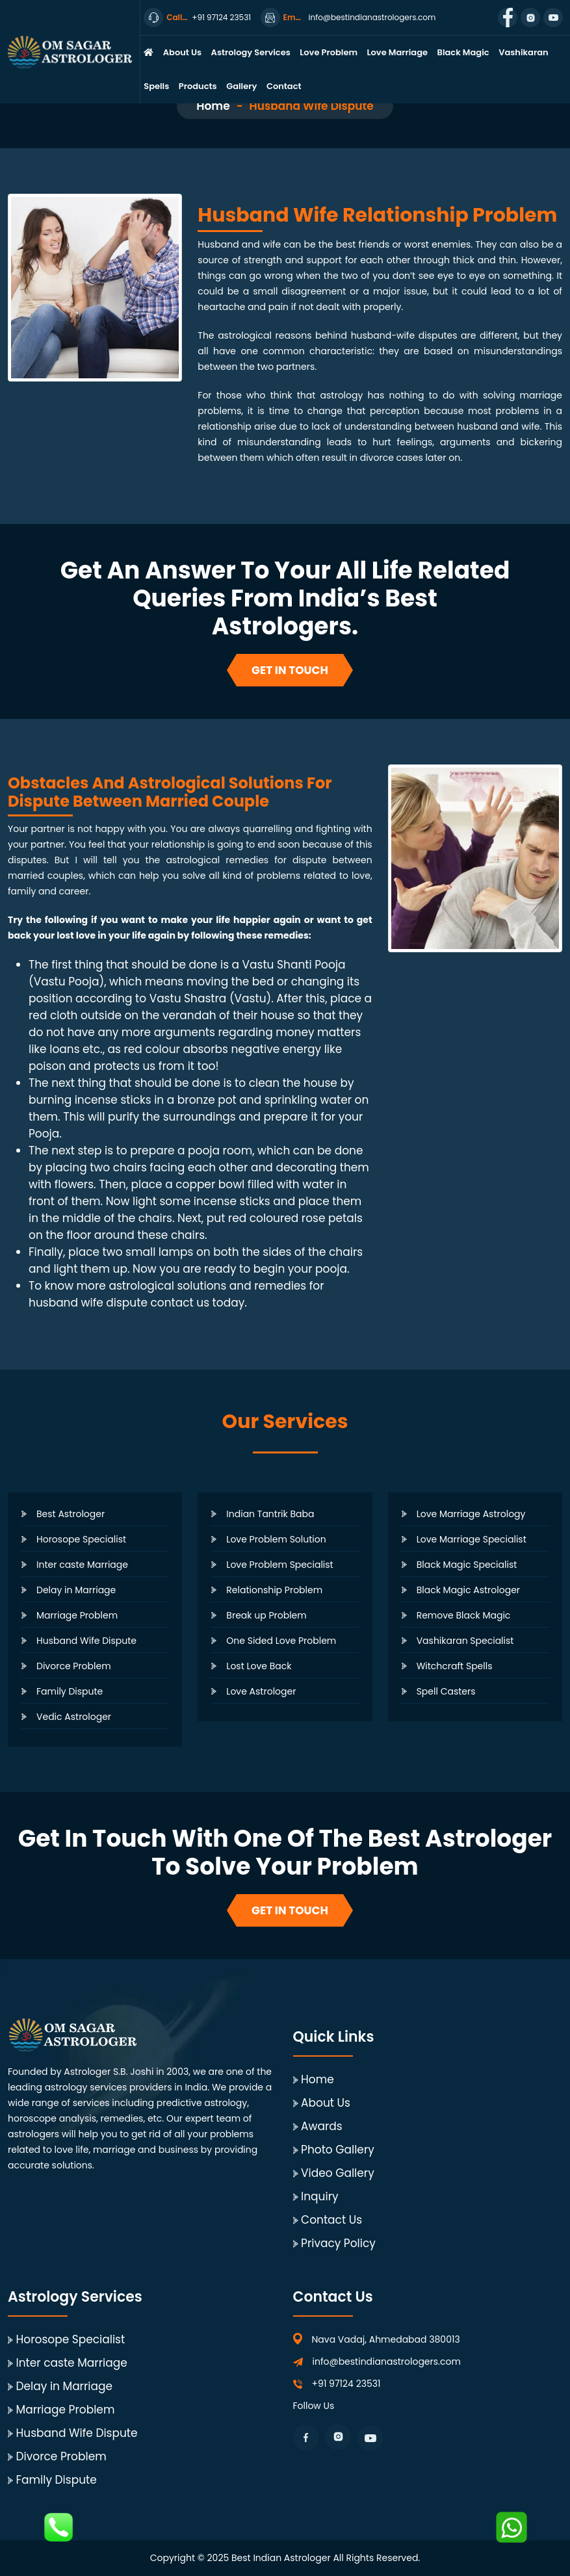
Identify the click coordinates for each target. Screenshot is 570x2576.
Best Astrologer (70, 1513)
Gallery (241, 86)
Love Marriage (397, 52)
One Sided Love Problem (281, 1640)
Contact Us (331, 2220)
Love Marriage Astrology (471, 1513)
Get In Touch (290, 670)
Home (212, 106)
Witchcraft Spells (455, 1665)
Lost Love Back (258, 1665)
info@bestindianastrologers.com (387, 2361)
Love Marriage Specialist (471, 1539)
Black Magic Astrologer (468, 1589)
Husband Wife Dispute (86, 1640)
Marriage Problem (77, 1615)
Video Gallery (337, 2173)
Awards (322, 2126)
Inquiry (320, 2196)
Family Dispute (69, 1691)
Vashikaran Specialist (465, 1640)
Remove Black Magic (464, 1615)
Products (198, 86)
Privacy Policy (338, 2243)
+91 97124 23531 (346, 2383)
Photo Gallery (337, 2149)
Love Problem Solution (276, 1539)
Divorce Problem (73, 1665)
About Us (182, 52)
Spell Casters (446, 1691)
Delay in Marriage (76, 1589)
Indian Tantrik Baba (270, 1513)
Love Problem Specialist (279, 1564)
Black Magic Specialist (467, 1564)
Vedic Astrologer (73, 1716)
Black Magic (463, 52)
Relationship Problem (274, 1589)
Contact (284, 86)
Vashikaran (523, 52)
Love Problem (328, 52)
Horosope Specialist (81, 1539)
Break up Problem (266, 1615)
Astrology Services (251, 52)
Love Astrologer (261, 1691)
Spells (156, 86)
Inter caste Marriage (82, 1564)
